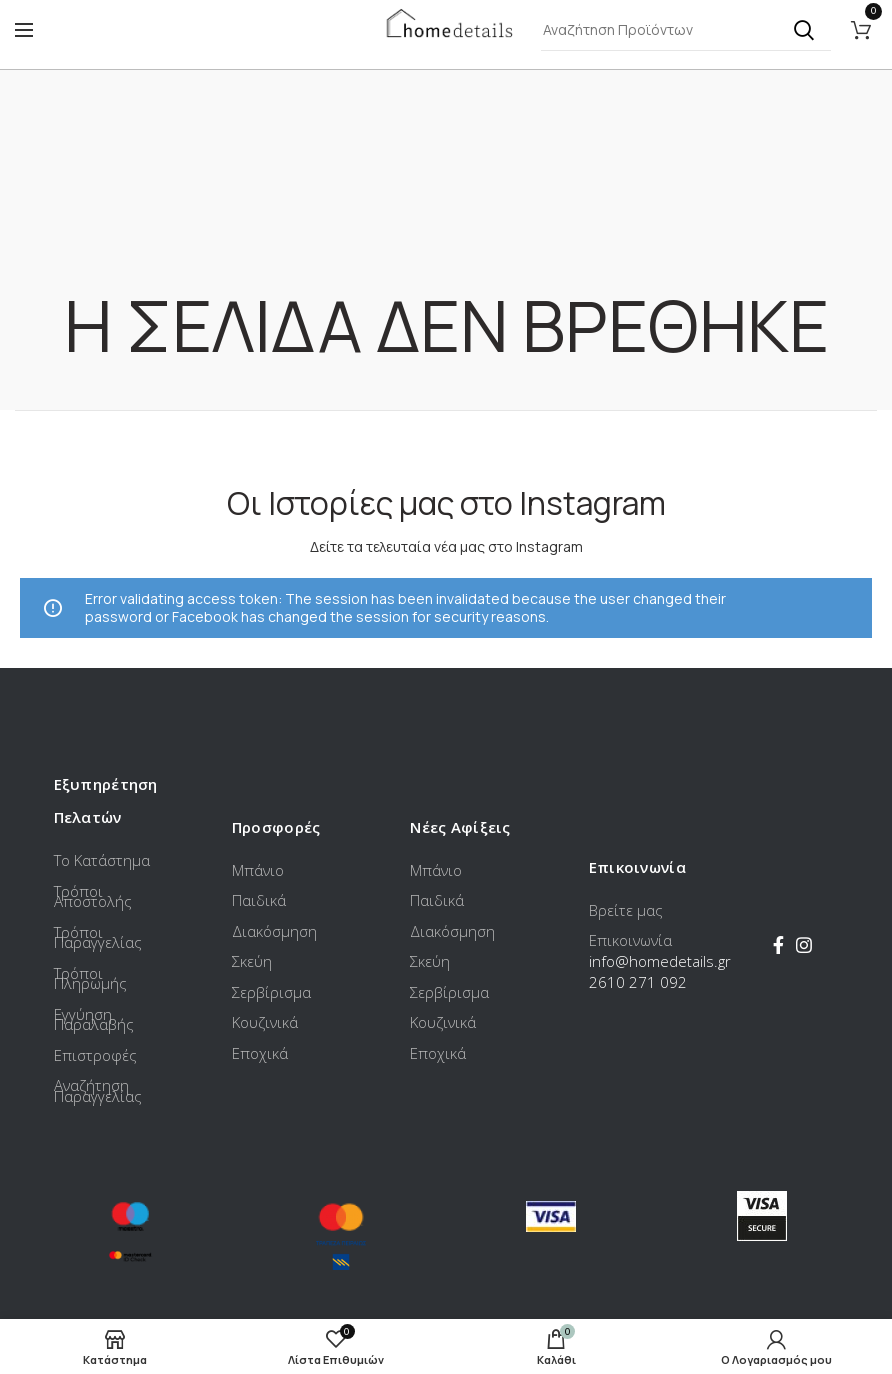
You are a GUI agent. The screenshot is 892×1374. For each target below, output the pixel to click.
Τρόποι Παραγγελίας (98, 937)
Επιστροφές (95, 1055)
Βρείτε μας (626, 910)
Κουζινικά (265, 1022)
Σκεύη (252, 961)
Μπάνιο (258, 870)
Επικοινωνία (630, 940)
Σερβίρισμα (271, 992)
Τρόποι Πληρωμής (90, 978)
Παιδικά (259, 900)
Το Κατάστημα (102, 860)
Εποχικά (260, 1053)
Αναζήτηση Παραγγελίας (98, 1090)
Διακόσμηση (274, 931)
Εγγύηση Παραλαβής (94, 1019)
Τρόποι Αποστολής (93, 896)
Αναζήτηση (804, 30)
